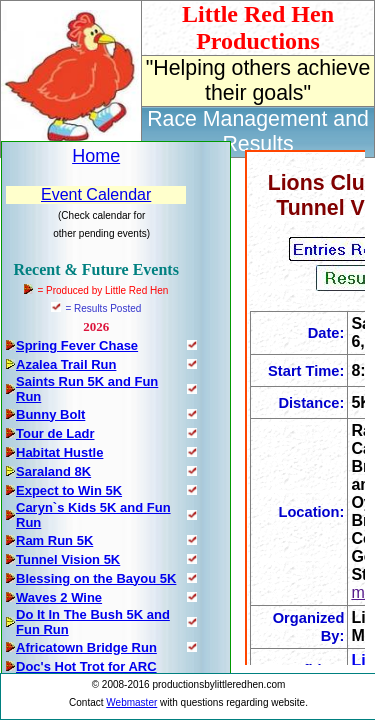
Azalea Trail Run (66, 364)
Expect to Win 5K (69, 490)
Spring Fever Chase (77, 345)
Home (96, 156)
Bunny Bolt (50, 414)
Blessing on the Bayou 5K (96, 578)
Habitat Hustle (59, 452)
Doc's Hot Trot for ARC (86, 666)
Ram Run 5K (54, 540)
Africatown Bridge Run (86, 647)
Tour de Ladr (55, 433)
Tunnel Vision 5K (68, 559)
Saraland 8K (53, 471)
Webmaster (131, 702)
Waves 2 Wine (59, 597)
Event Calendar (96, 194)
